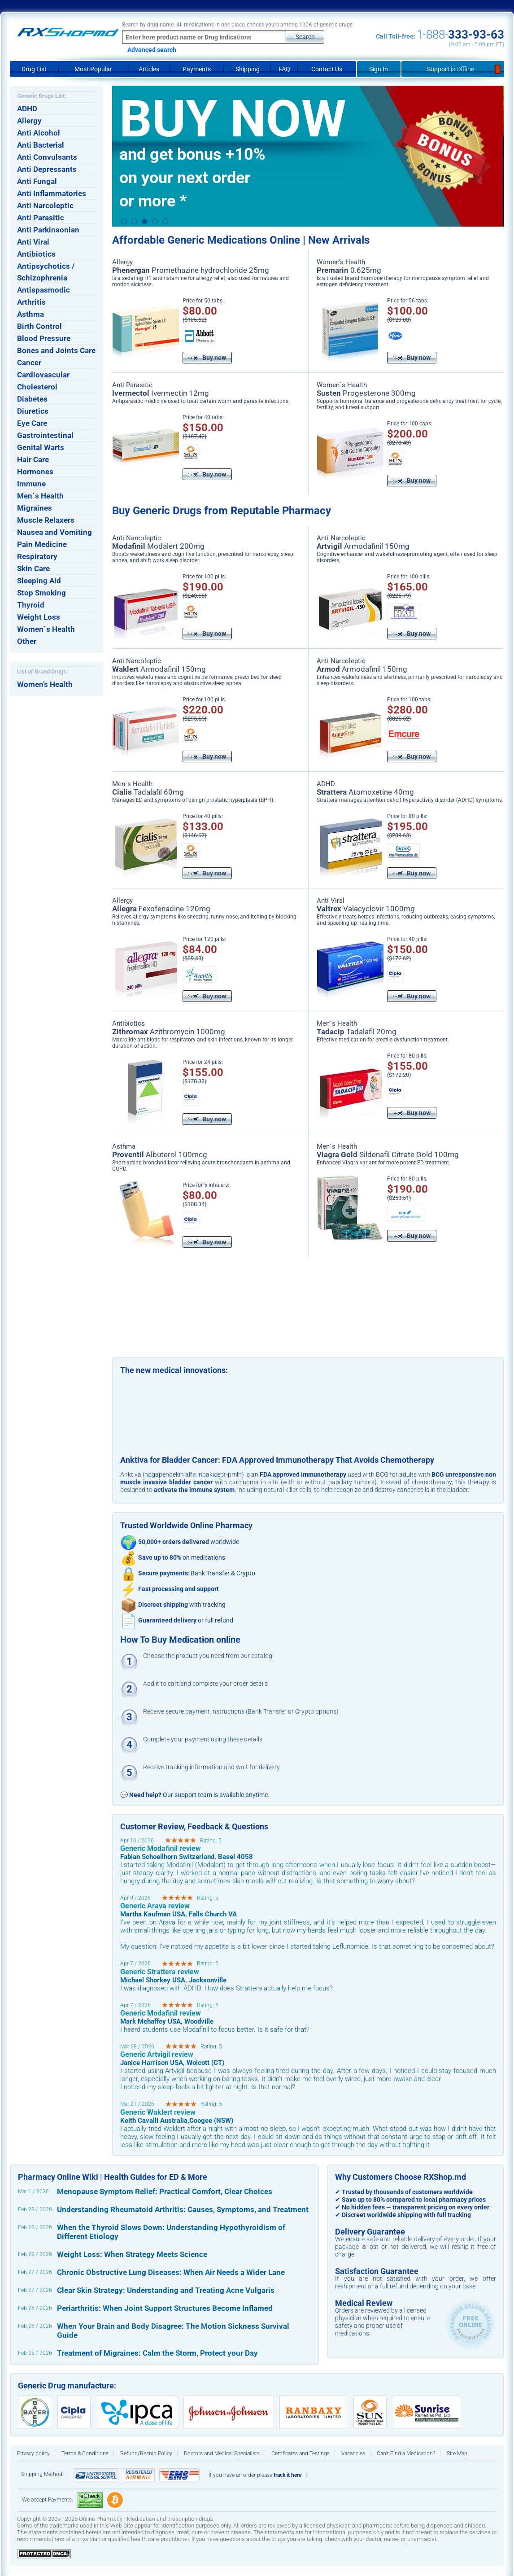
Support (453, 69)
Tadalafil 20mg (356, 1032)
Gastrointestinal (45, 435)
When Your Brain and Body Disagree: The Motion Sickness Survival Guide (173, 2331)
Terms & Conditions (85, 2453)
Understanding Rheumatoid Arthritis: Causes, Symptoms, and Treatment (183, 2209)
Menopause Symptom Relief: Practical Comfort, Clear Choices (164, 2191)
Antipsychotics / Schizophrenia (45, 272)
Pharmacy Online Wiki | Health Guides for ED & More (112, 2177)
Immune (31, 483)
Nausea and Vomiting (54, 532)
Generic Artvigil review (156, 2054)
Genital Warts (40, 447)
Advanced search (151, 49)
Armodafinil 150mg (363, 546)
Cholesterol (37, 386)
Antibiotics (36, 253)
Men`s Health (40, 495)
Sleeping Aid (39, 580)
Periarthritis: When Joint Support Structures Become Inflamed (165, 2308)
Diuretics (32, 411)
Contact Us (326, 69)
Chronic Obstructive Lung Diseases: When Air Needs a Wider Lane (171, 2272)
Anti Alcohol (38, 132)
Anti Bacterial (40, 144)
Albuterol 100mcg (159, 1154)
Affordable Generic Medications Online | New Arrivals (241, 240)
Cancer (29, 362)
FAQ (284, 69)
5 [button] (165, 221)
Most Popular (93, 69)
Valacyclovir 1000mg (366, 909)
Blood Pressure (43, 338)
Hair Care (33, 459)
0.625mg (349, 270)
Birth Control (39, 326)
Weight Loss (38, 616)
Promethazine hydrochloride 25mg (190, 270)
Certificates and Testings (300, 2453)
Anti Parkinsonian (48, 229)
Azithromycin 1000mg (168, 1032)
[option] (308, 156)
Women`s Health (46, 629)
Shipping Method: (42, 2474)
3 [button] (145, 221)
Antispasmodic (43, 289)
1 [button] (124, 221)
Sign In (378, 69)
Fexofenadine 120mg (161, 909)
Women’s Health (45, 684)
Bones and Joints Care (56, 350)
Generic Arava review (155, 1906)
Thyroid (30, 604)
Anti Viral (33, 241)
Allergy (29, 120)
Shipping (247, 69)
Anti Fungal (37, 181)
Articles (149, 69)
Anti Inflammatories (51, 193)
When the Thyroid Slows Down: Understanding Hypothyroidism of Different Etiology (171, 2232)
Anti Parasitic (40, 217)
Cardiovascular (43, 374)
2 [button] (134, 221)
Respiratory (37, 556)
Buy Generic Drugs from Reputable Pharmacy (221, 510)
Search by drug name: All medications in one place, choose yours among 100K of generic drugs (237, 25)
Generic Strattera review (159, 1972)
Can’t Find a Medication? (406, 2453)
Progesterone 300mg (366, 393)
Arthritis (31, 301)
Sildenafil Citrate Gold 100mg (388, 1154)
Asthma (30, 314)
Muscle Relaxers (45, 520)
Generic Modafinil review (160, 1848)
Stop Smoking (41, 592)
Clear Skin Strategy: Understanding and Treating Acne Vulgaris (165, 2290)
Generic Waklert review (158, 2112)
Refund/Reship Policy (146, 2453)
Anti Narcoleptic (45, 205)
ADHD (27, 108)
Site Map (457, 2453)
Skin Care (33, 568)
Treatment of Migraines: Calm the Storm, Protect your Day (157, 2353)
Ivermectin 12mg (160, 393)
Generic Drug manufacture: (67, 2385)
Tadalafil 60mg (148, 792)
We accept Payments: (47, 2500)
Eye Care (32, 423)
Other (26, 641)
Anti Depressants (47, 169)
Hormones (35, 471)
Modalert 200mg (158, 546)
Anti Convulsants (47, 157)
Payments (197, 69)
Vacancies (353, 2453)
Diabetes (32, 398)
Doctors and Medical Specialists (222, 2453)
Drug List (34, 69)
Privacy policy (33, 2453)
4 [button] (154, 221)
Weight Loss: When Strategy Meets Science (132, 2254)
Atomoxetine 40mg (365, 792)
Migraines (34, 507)
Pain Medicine (42, 544)
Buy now (207, 357)
